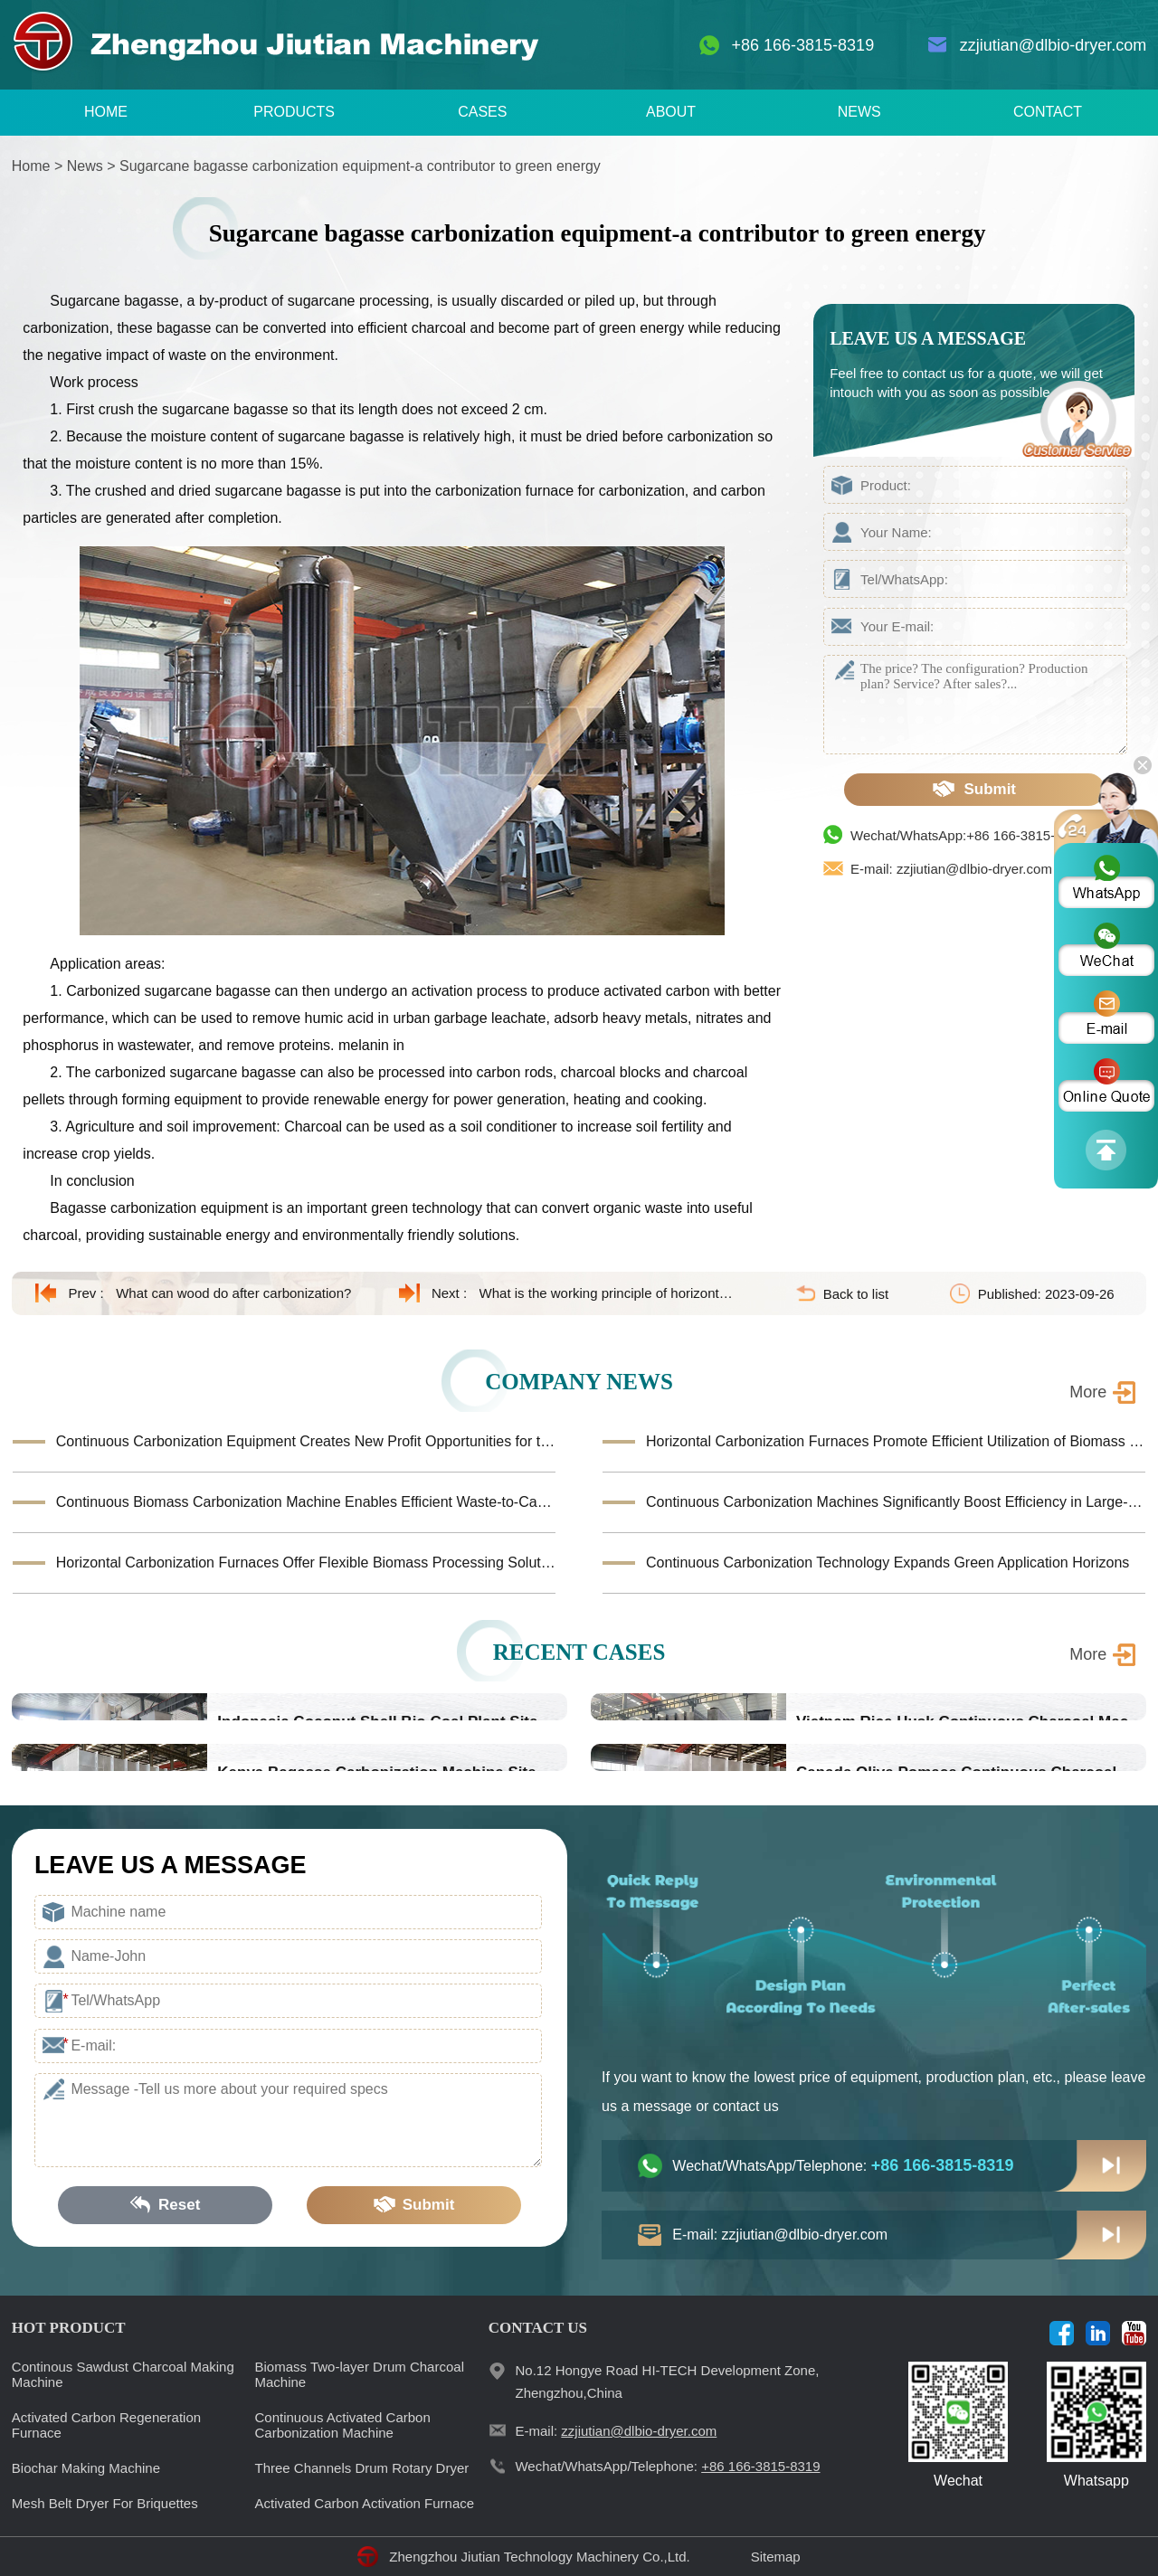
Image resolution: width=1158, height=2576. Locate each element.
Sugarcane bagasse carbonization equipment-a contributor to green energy (360, 166)
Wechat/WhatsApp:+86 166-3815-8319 (967, 835)
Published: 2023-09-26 (1046, 1294)
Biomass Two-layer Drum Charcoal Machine (359, 2374)
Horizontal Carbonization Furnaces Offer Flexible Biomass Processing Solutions (305, 1562)
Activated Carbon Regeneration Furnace (106, 2425)
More (1087, 1392)
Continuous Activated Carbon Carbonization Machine (343, 2425)
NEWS (859, 111)
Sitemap (776, 2556)
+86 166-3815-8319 (803, 45)
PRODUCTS (294, 111)
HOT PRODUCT (69, 2327)
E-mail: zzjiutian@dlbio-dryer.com (951, 868)
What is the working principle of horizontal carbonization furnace (608, 1293)
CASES (482, 111)
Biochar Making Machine (86, 2468)
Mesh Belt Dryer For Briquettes (105, 2503)
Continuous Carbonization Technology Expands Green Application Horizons (887, 1562)
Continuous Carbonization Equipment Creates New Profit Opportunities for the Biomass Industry (305, 1441)
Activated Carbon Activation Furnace (365, 2503)
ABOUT (671, 111)
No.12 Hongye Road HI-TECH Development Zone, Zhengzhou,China (667, 2382)
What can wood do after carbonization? (233, 1293)
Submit (974, 789)
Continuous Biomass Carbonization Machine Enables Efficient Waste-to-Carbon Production (305, 1502)
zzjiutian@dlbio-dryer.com (1053, 45)
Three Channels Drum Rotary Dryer (362, 2468)
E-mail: (616, 2431)
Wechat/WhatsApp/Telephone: (842, 2165)
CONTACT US (538, 2327)
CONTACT (1047, 111)
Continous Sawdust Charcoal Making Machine (123, 2374)
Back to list (856, 1294)
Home (31, 166)
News (85, 166)
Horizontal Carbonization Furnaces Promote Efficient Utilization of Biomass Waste (895, 1441)
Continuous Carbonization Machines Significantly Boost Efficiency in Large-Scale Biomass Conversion (895, 1502)
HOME (106, 111)
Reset (165, 2205)
